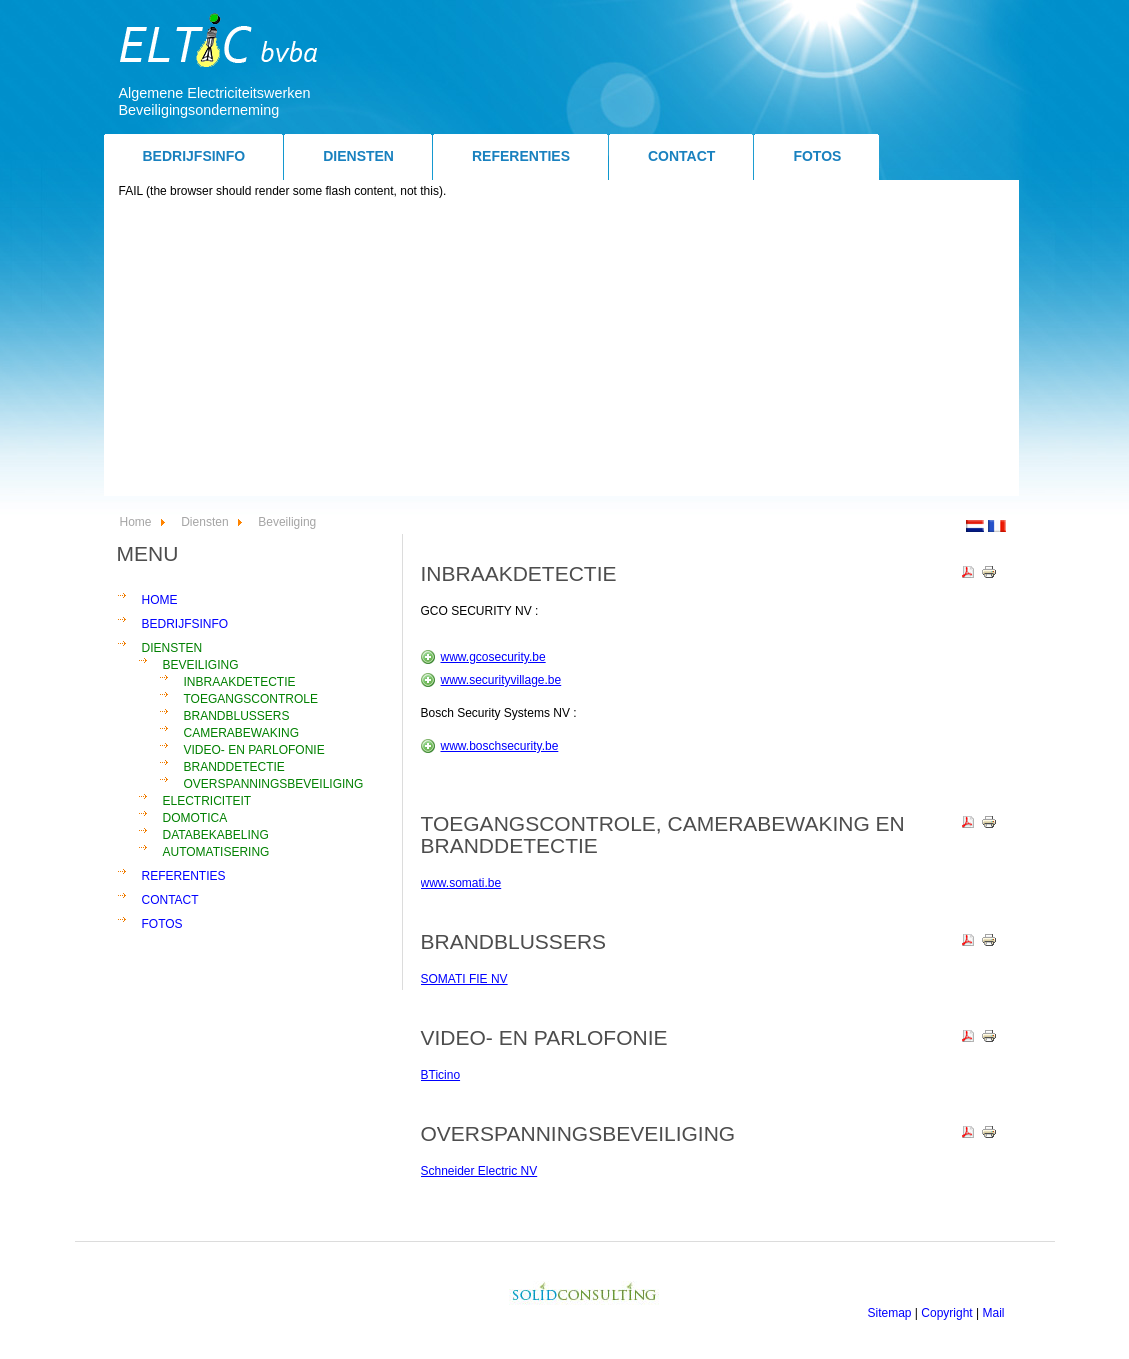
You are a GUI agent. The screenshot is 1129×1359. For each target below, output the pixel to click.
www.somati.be (461, 883)
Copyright (946, 1313)
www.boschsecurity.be (500, 746)
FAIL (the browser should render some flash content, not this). (283, 191)
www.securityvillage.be (501, 680)
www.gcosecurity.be (493, 657)
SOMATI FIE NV (464, 979)
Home (136, 522)
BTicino (441, 1075)
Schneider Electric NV (479, 1171)
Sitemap (890, 1313)
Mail (993, 1313)
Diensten (204, 522)
